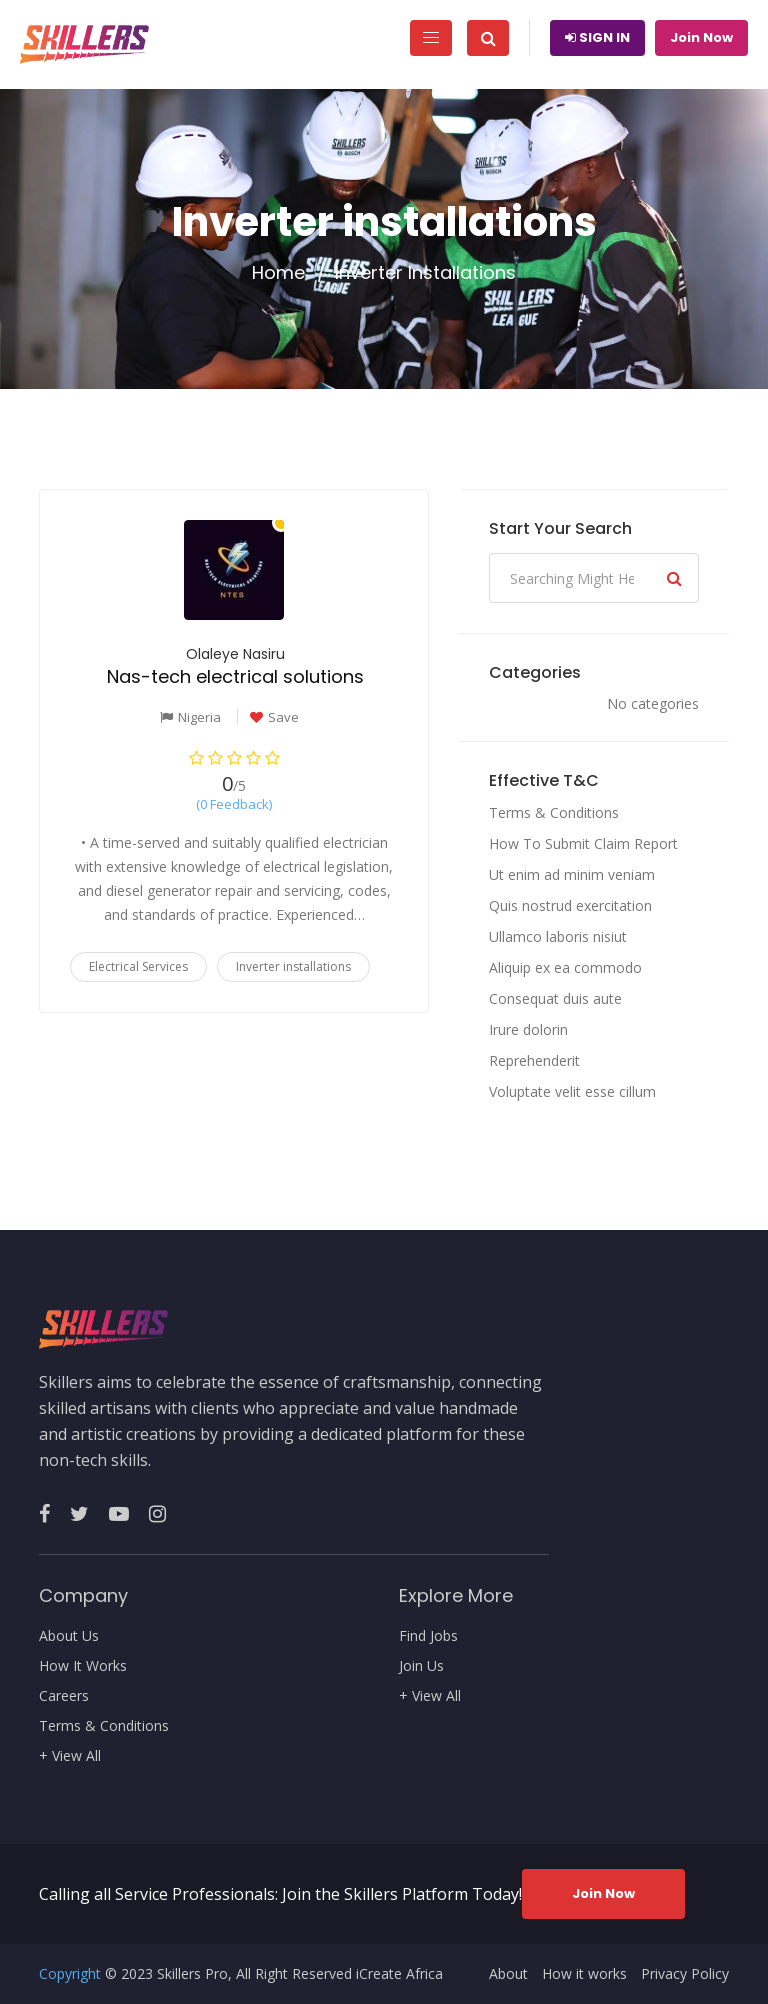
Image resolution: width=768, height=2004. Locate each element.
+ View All (70, 1756)
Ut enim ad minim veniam (572, 874)
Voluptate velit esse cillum (572, 1091)
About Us (69, 1636)
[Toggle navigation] (431, 38)
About (508, 1974)
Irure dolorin (528, 1029)
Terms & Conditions (554, 812)
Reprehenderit (534, 1060)
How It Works (83, 1666)
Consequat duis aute (555, 998)
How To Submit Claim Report (583, 843)
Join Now (701, 37)
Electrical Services (138, 966)
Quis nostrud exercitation (570, 905)
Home (278, 273)
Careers (64, 1696)
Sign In (597, 37)
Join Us (421, 1666)
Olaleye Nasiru (235, 654)
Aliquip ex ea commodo (565, 967)
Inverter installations (293, 966)
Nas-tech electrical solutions (235, 676)
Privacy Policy (685, 1974)
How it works (584, 1974)
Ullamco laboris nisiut (558, 936)
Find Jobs (428, 1636)
